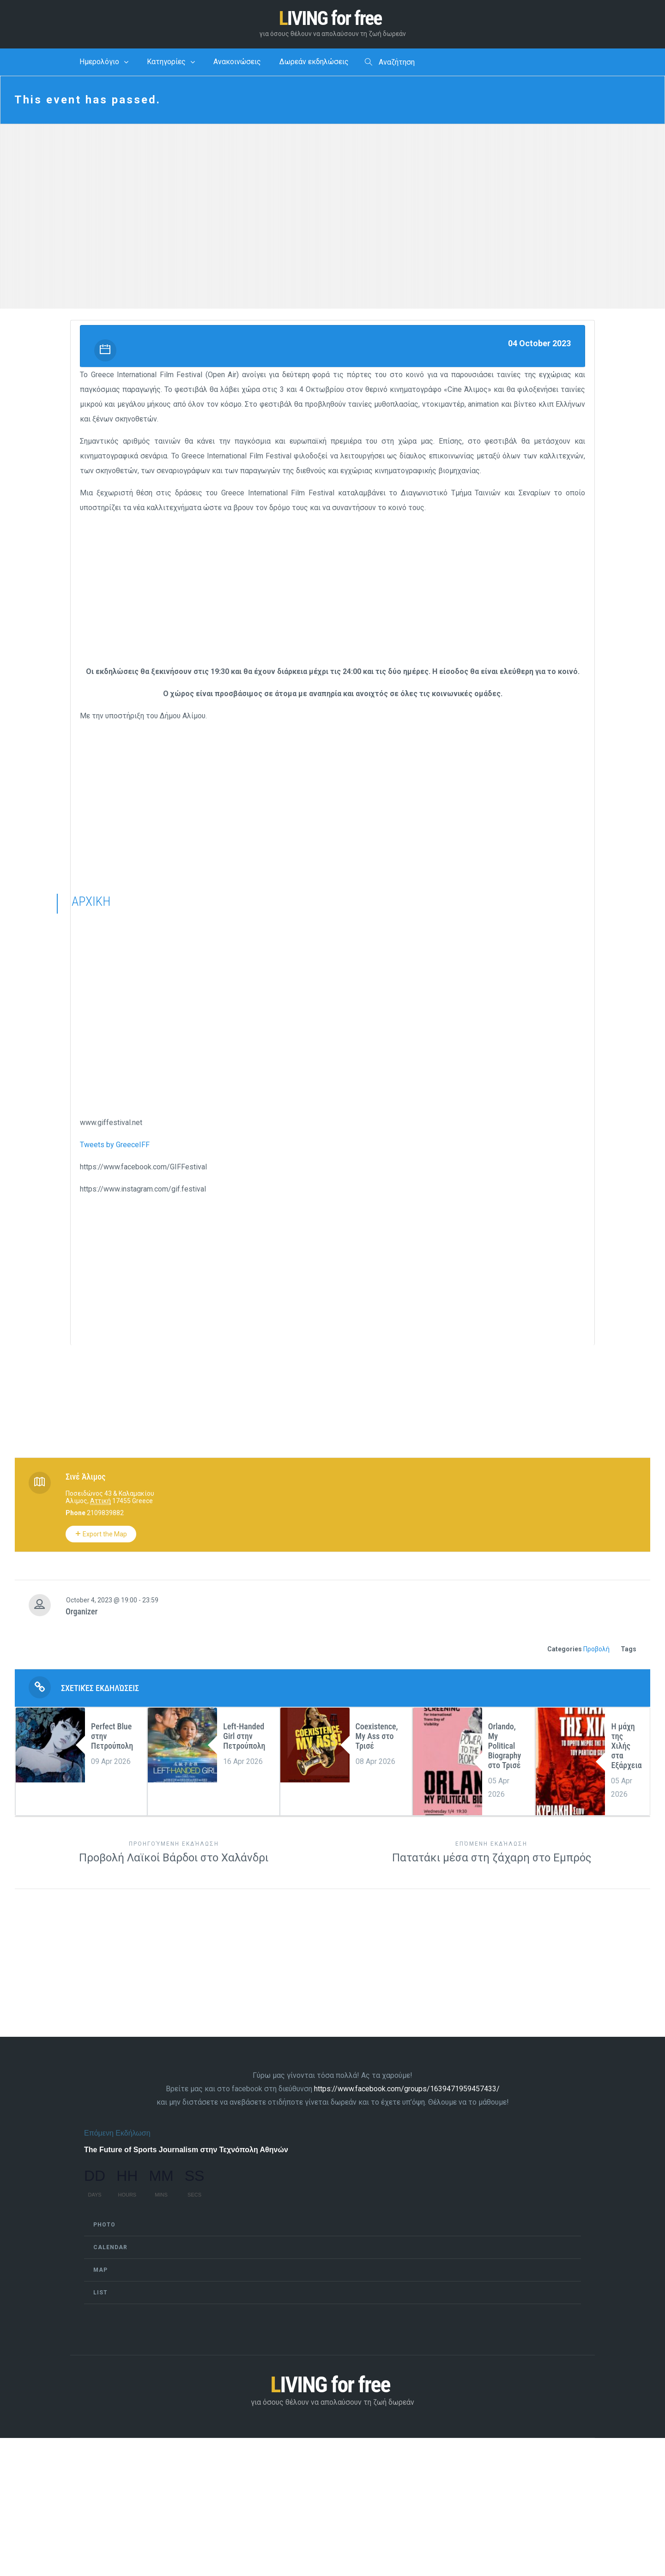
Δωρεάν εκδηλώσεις (314, 62)
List (100, 2293)
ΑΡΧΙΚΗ (91, 902)
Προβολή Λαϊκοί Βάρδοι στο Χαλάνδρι (173, 1853)
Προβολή (596, 1650)
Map (100, 2271)
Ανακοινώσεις (237, 62)
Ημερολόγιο (99, 62)
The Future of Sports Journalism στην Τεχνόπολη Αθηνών (186, 2151)
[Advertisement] (332, 591)
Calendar (110, 2248)
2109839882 (105, 1513)
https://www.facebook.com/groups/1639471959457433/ (407, 2090)
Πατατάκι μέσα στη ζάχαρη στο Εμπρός (491, 1853)
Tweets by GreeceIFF (115, 1145)
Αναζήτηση (390, 63)
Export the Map (101, 1535)
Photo (104, 2225)
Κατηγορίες (166, 62)
